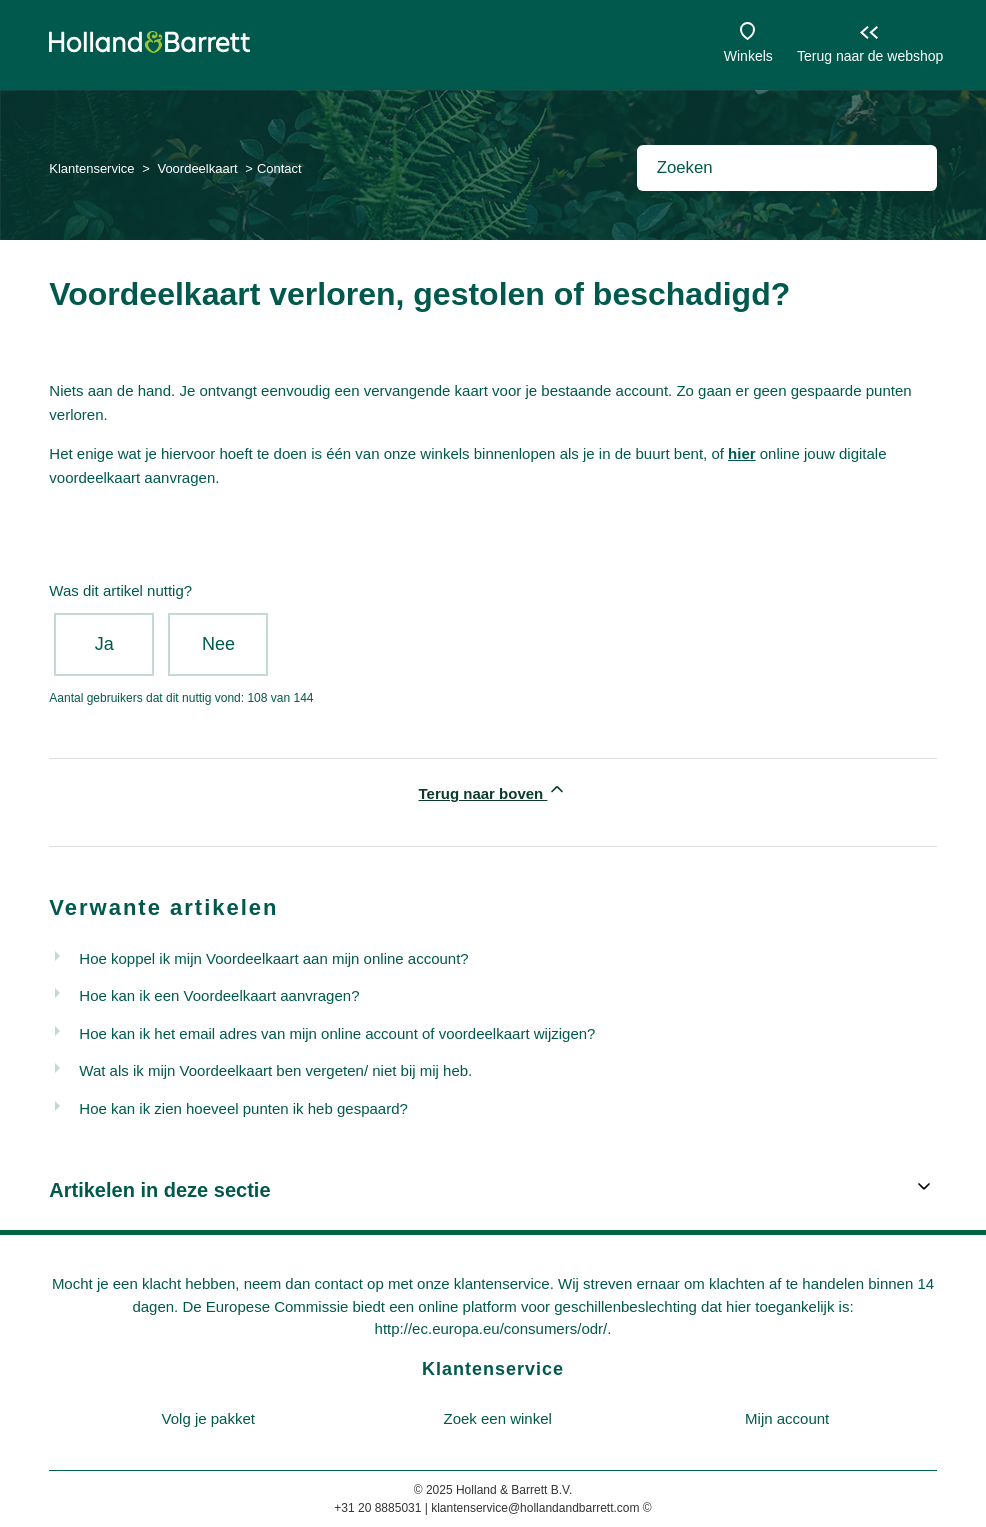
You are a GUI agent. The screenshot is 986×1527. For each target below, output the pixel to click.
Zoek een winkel (498, 1418)
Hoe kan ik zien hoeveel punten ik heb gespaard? (243, 1108)
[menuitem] (208, 1419)
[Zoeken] (787, 168)
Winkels (748, 56)
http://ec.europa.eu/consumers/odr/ (491, 1328)
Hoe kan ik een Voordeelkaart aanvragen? (219, 995)
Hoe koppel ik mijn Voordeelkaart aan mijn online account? (273, 958)
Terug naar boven (493, 790)
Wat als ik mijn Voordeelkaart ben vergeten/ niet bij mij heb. (275, 1070)
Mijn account (787, 1418)
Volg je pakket (208, 1418)
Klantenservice (91, 168)
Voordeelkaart (197, 168)
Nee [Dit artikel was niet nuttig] (218, 644)
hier (742, 453)
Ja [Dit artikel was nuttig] (104, 644)
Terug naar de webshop (870, 56)
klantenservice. (504, 1283)
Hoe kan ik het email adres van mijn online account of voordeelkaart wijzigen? (337, 1033)
